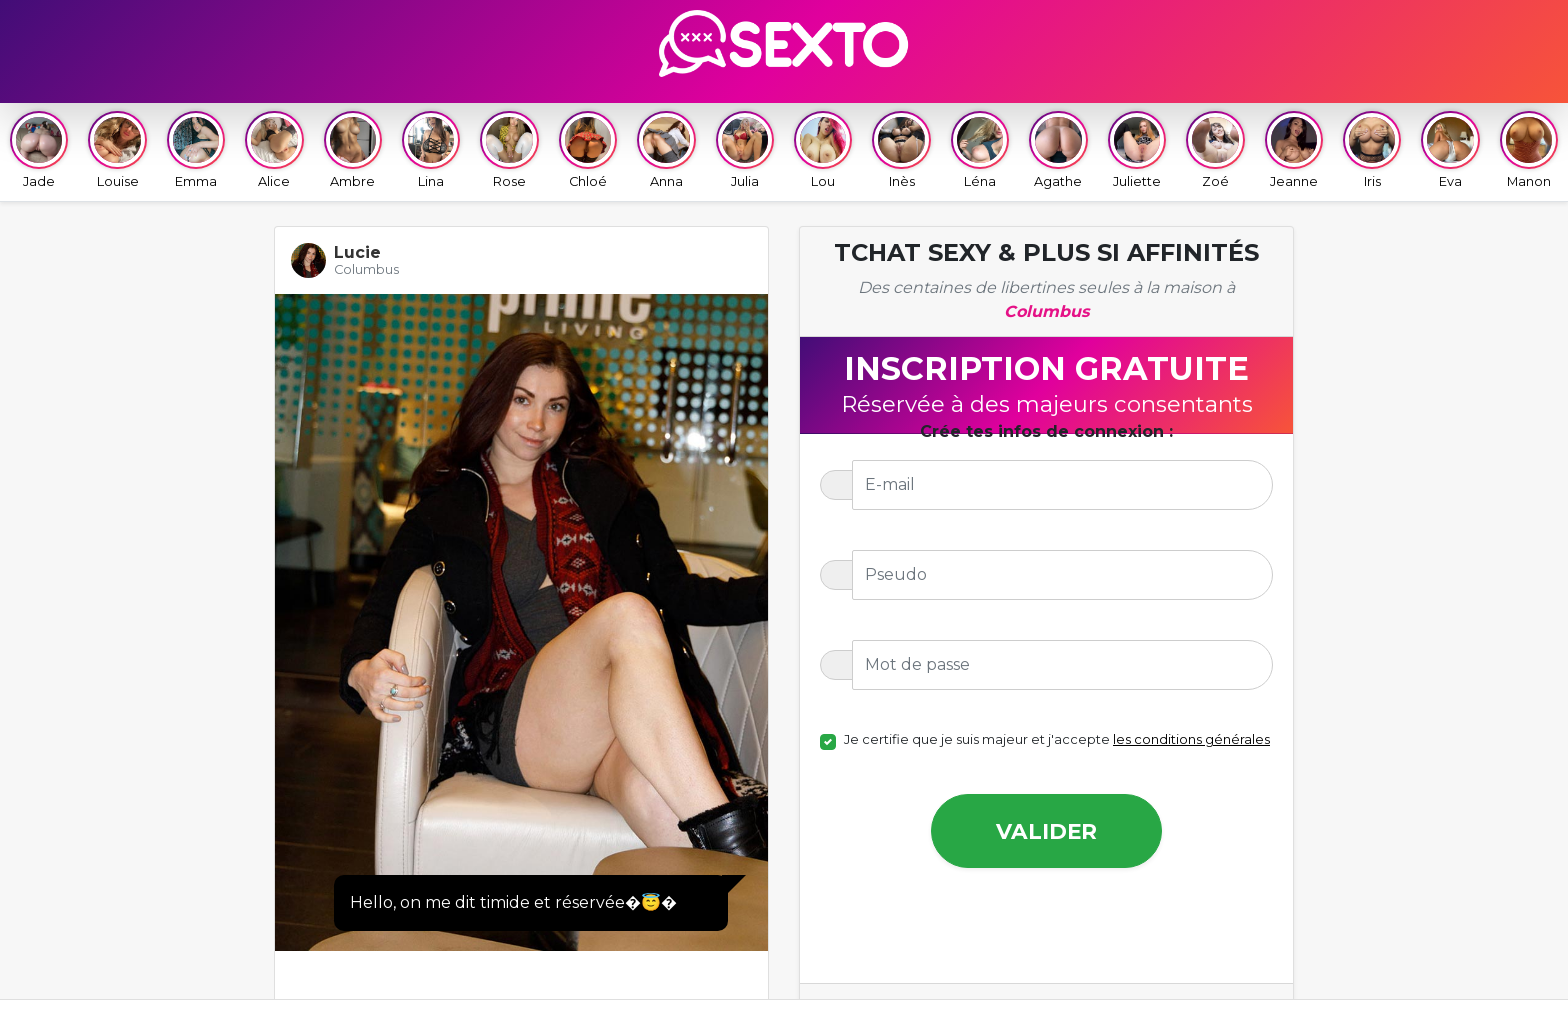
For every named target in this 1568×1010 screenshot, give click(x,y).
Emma (196, 150)
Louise (117, 150)
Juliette (1137, 150)
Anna (666, 150)
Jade (39, 150)
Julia (745, 150)
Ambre (353, 150)
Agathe (1058, 150)
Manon (1529, 150)
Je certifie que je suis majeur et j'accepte (1057, 739)
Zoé (1215, 150)
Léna (980, 150)
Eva (1450, 150)
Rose (509, 150)
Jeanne (1294, 150)
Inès (901, 150)
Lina (431, 150)
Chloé (588, 150)
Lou (823, 150)
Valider (1046, 831)
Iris (1372, 150)
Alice (274, 150)
